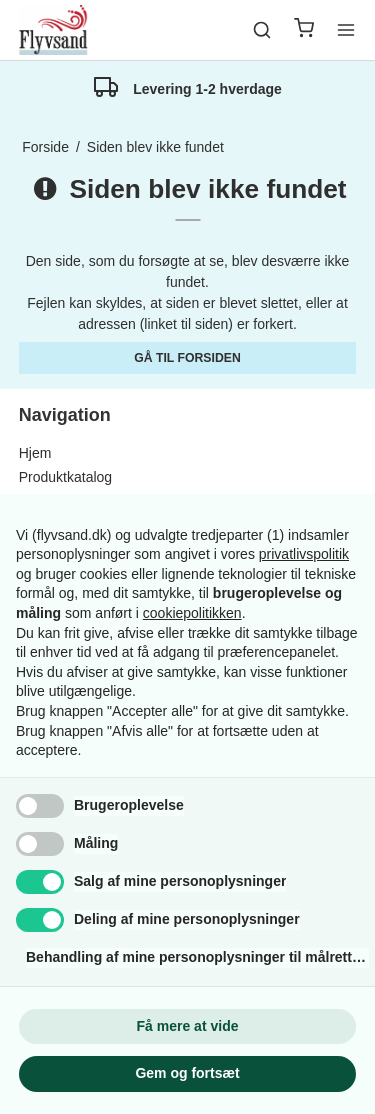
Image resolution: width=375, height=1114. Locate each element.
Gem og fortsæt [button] (187, 1073)
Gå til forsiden (187, 358)
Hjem (35, 453)
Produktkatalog (65, 477)
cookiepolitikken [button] (192, 613)
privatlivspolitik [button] (304, 554)
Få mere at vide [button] (188, 1026)
